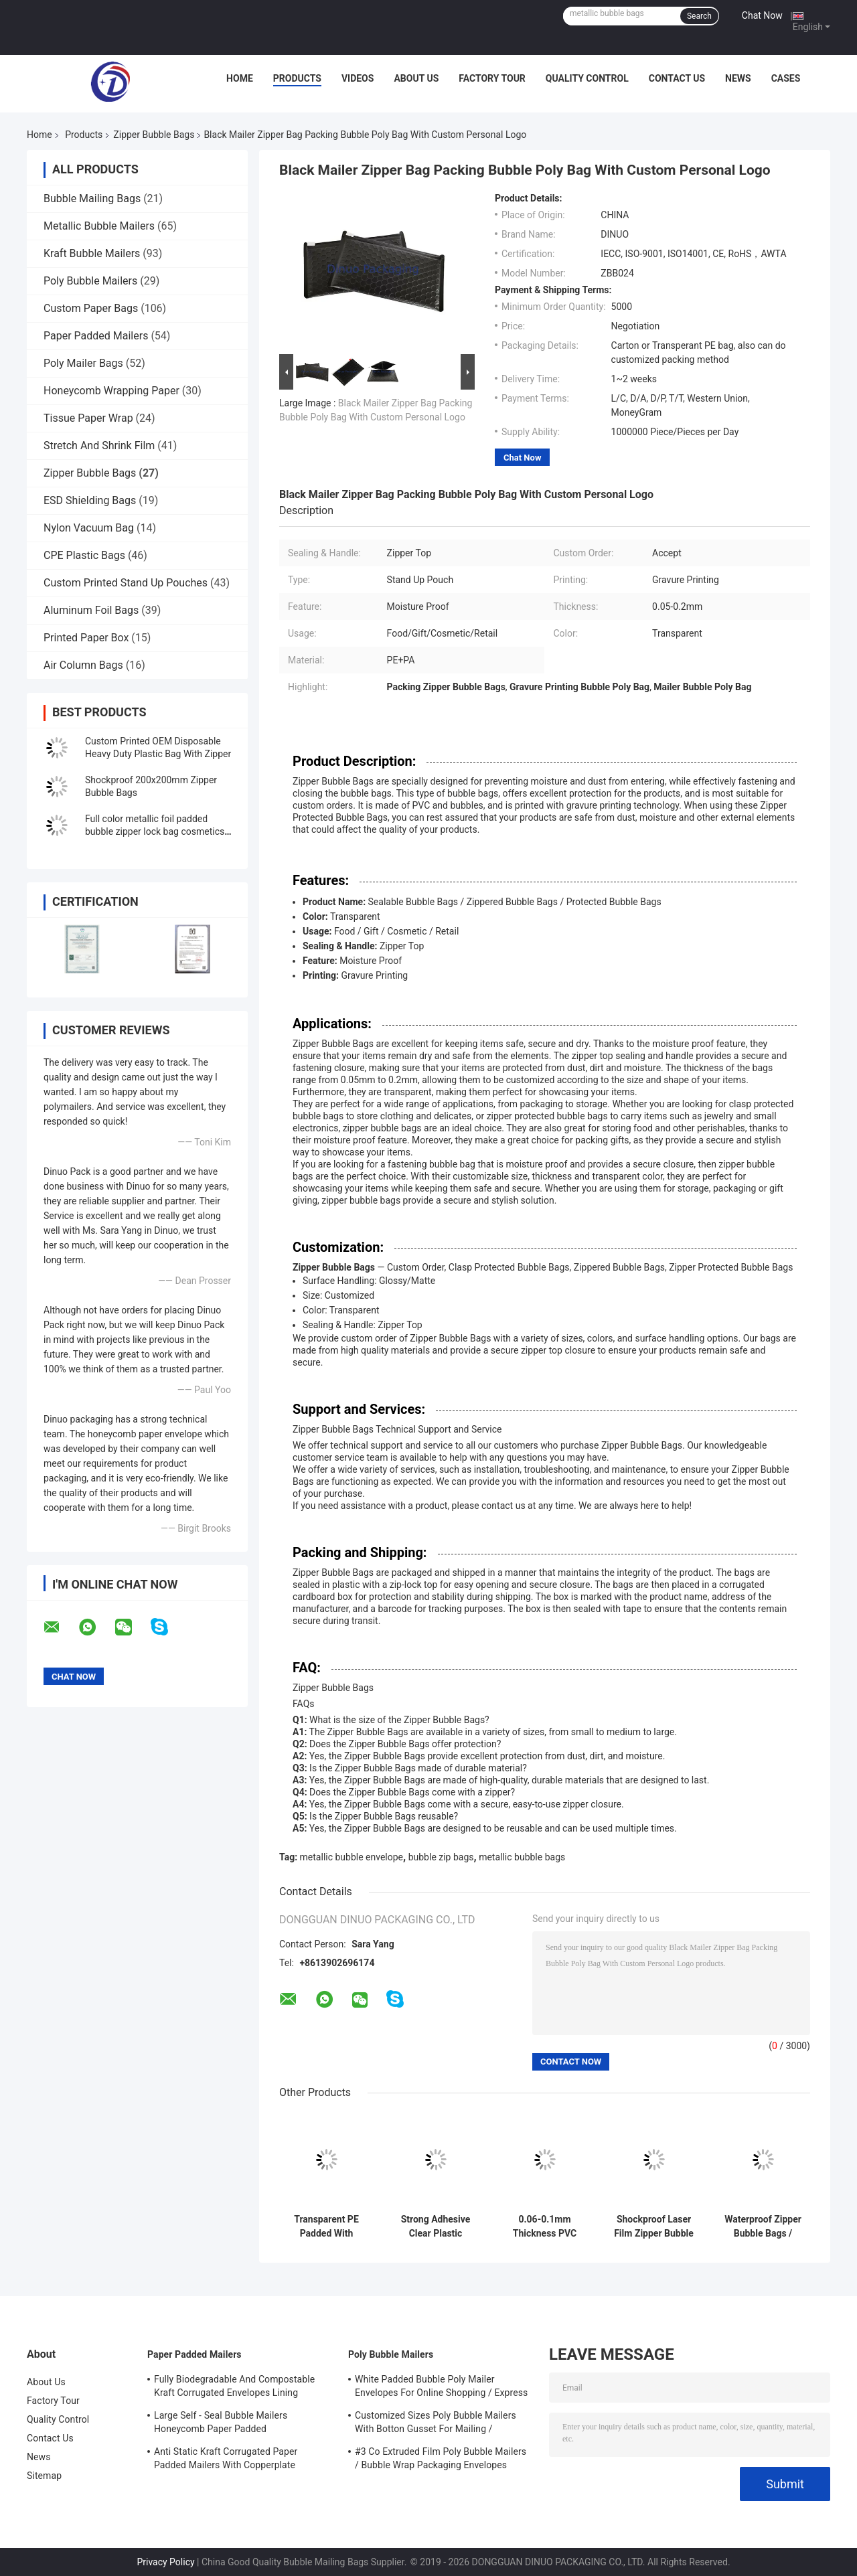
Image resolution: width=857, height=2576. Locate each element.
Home (239, 78)
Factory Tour (492, 78)
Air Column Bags (83, 665)
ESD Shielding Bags (90, 500)
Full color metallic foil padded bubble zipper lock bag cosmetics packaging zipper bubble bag (154, 831)
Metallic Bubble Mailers (99, 226)
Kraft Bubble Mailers (92, 253)
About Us (416, 78)
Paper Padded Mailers (96, 335)
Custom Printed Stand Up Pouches (126, 582)
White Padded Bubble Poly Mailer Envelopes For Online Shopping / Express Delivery (441, 2388)
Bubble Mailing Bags (92, 198)
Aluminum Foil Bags (91, 610)
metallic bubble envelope (351, 1857)
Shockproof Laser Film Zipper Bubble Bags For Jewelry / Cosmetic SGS (654, 2226)
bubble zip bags (441, 1857)
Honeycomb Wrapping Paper (111, 390)
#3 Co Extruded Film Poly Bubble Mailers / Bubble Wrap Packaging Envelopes (440, 2458)
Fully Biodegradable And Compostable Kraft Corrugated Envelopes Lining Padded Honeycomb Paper (234, 2388)
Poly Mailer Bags (83, 363)
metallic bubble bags (522, 1857)
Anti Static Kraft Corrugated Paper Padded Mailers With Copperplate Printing (225, 2460)
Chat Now (762, 15)
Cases (786, 78)
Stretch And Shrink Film (99, 445)
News (738, 78)
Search (699, 16)
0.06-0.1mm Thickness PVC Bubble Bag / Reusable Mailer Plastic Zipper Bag (544, 2226)
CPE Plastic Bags (84, 555)
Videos (357, 78)
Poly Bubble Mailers (90, 280)
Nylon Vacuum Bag (89, 527)
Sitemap (44, 2475)
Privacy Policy (165, 2562)
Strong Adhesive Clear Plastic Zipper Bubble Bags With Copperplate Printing (436, 2226)
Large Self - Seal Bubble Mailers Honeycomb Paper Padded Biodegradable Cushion (220, 2424)
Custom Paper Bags (91, 308)
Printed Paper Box (86, 637)
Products (297, 78)
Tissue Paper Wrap (88, 418)
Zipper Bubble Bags (153, 134)
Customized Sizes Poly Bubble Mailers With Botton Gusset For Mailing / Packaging (435, 2424)
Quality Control (587, 78)
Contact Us (677, 78)
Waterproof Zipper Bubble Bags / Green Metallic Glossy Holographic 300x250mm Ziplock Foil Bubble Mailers (762, 2226)
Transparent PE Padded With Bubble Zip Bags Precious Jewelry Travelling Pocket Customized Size (326, 2226)
